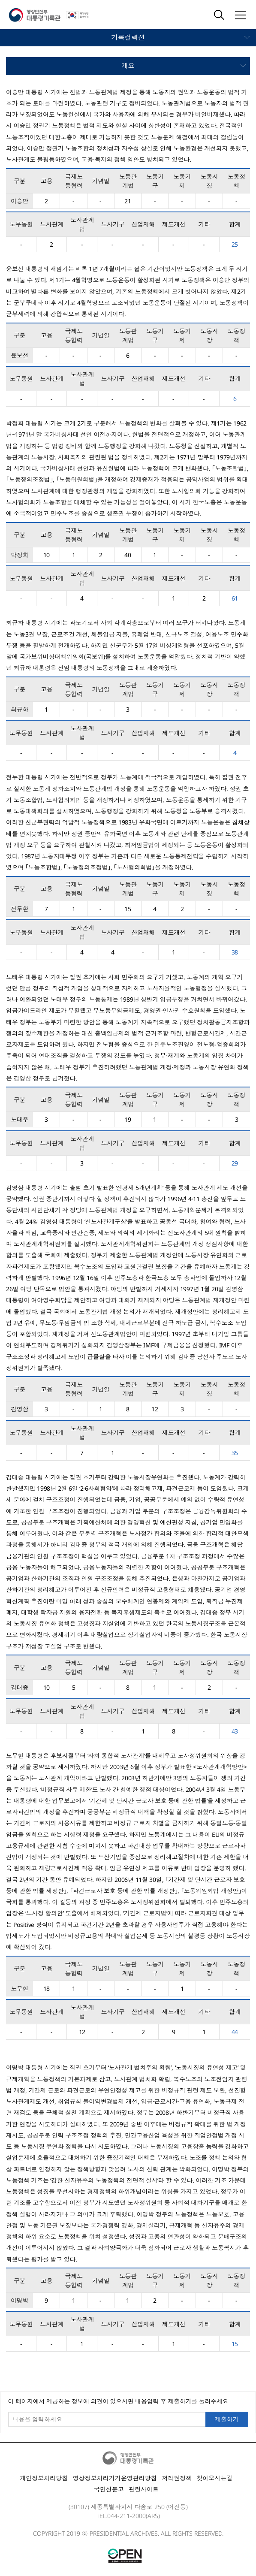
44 (235, 2032)
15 (127, 909)
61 (235, 598)
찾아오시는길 (214, 2478)
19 (127, 1119)
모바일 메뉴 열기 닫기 (128, 37)
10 (46, 555)
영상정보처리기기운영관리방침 (115, 2478)
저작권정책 (177, 2478)
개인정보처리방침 (44, 2478)
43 (235, 1731)
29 (235, 1163)
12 (154, 1409)
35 (235, 1453)
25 (235, 244)
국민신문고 (109, 2489)
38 (235, 952)
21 (127, 201)
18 (46, 1988)
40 (127, 555)
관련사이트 (144, 2489)
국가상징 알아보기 (83, 15)
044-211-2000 (126, 2516)
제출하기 (227, 2419)
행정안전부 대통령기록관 (34, 15)
